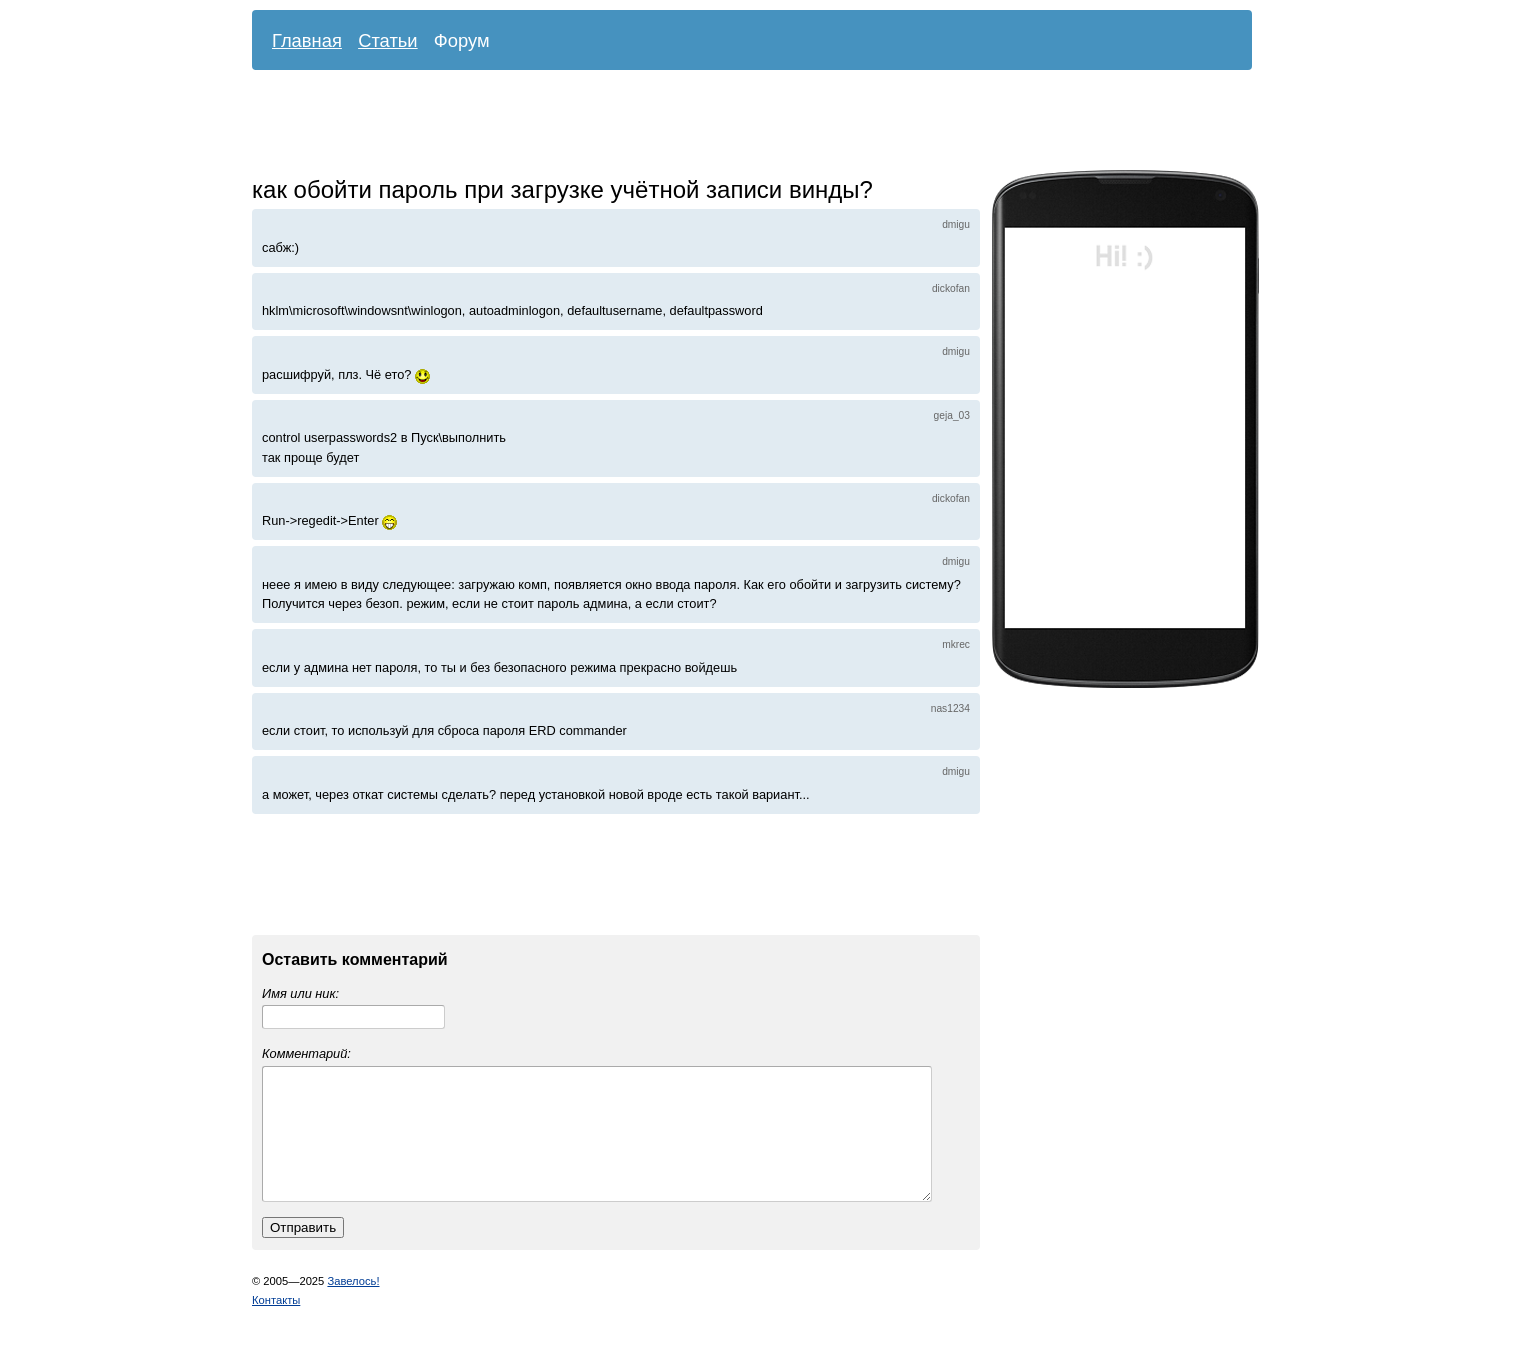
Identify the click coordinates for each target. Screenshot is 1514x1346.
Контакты (276, 1324)
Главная (307, 40)
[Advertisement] (737, 125)
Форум (462, 40)
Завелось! (353, 1305)
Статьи (388, 40)
